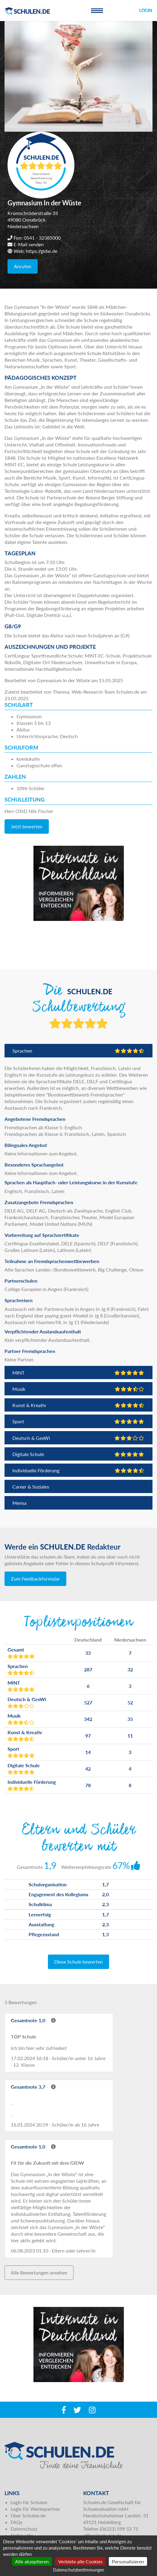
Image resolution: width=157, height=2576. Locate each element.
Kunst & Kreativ (78, 1405)
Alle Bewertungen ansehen (39, 2272)
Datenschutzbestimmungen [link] (78, 2569)
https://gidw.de (41, 251)
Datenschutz (24, 2529)
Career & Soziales (30, 1486)
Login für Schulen (29, 2502)
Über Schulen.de (28, 2515)
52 (130, 1702)
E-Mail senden (29, 244)
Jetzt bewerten (26, 826)
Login (145, 10)
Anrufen (22, 266)
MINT (78, 1372)
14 (88, 1752)
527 (88, 1702)
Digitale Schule (78, 1454)
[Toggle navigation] (97, 10)
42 (88, 1768)
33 (88, 1653)
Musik (78, 1389)
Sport (78, 1421)
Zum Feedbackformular (35, 1578)
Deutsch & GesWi (78, 1438)
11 (130, 1735)
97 (88, 1735)
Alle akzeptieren (32, 2561)
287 (88, 1669)
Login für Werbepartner (35, 2509)
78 (88, 1785)
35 (130, 1719)
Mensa (19, 1503)
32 (130, 1669)
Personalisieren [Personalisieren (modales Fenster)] (128, 2561)
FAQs (16, 2522)
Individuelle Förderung (78, 1470)
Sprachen (78, 1050)
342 (88, 1719)
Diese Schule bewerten (78, 1961)
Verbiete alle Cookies (80, 2561)
